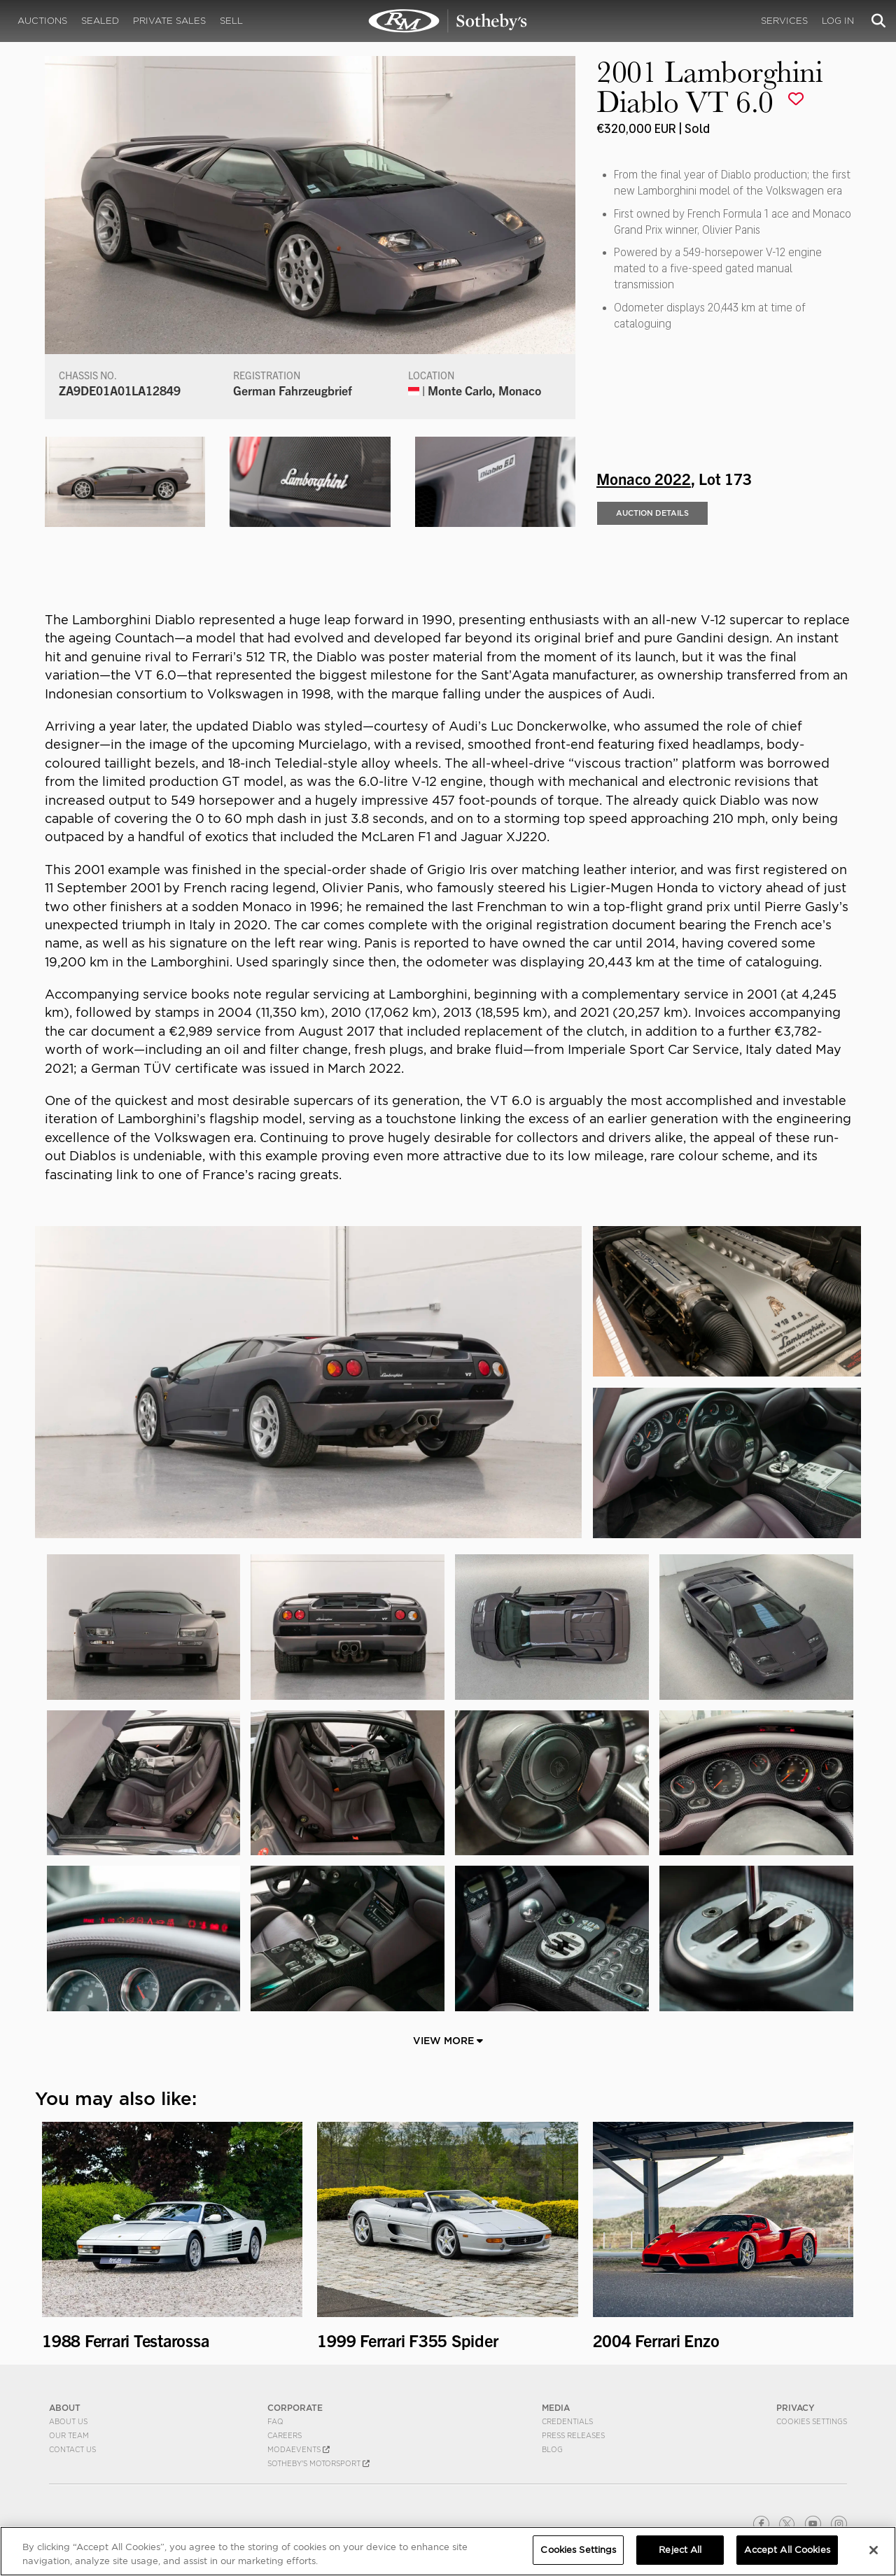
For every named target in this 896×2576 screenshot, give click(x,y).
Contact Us (72, 2449)
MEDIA (556, 2407)
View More (448, 2041)
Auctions (42, 20)
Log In (838, 20)
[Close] (873, 2550)
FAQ (275, 2421)
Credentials (567, 2421)
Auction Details (652, 513)
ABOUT (64, 2407)
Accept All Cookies (787, 2550)
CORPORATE (295, 2407)
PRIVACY (795, 2407)
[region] (448, 2551)
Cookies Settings (811, 2421)
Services (784, 20)
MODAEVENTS (298, 2449)
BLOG (552, 2449)
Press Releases (573, 2435)
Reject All (680, 2550)
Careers (284, 2435)
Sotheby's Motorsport (318, 2463)
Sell (231, 20)
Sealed (100, 20)
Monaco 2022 (643, 478)
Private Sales (169, 20)
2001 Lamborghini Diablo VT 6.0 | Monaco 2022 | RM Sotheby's (448, 20)
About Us (68, 2421)
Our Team (69, 2435)
